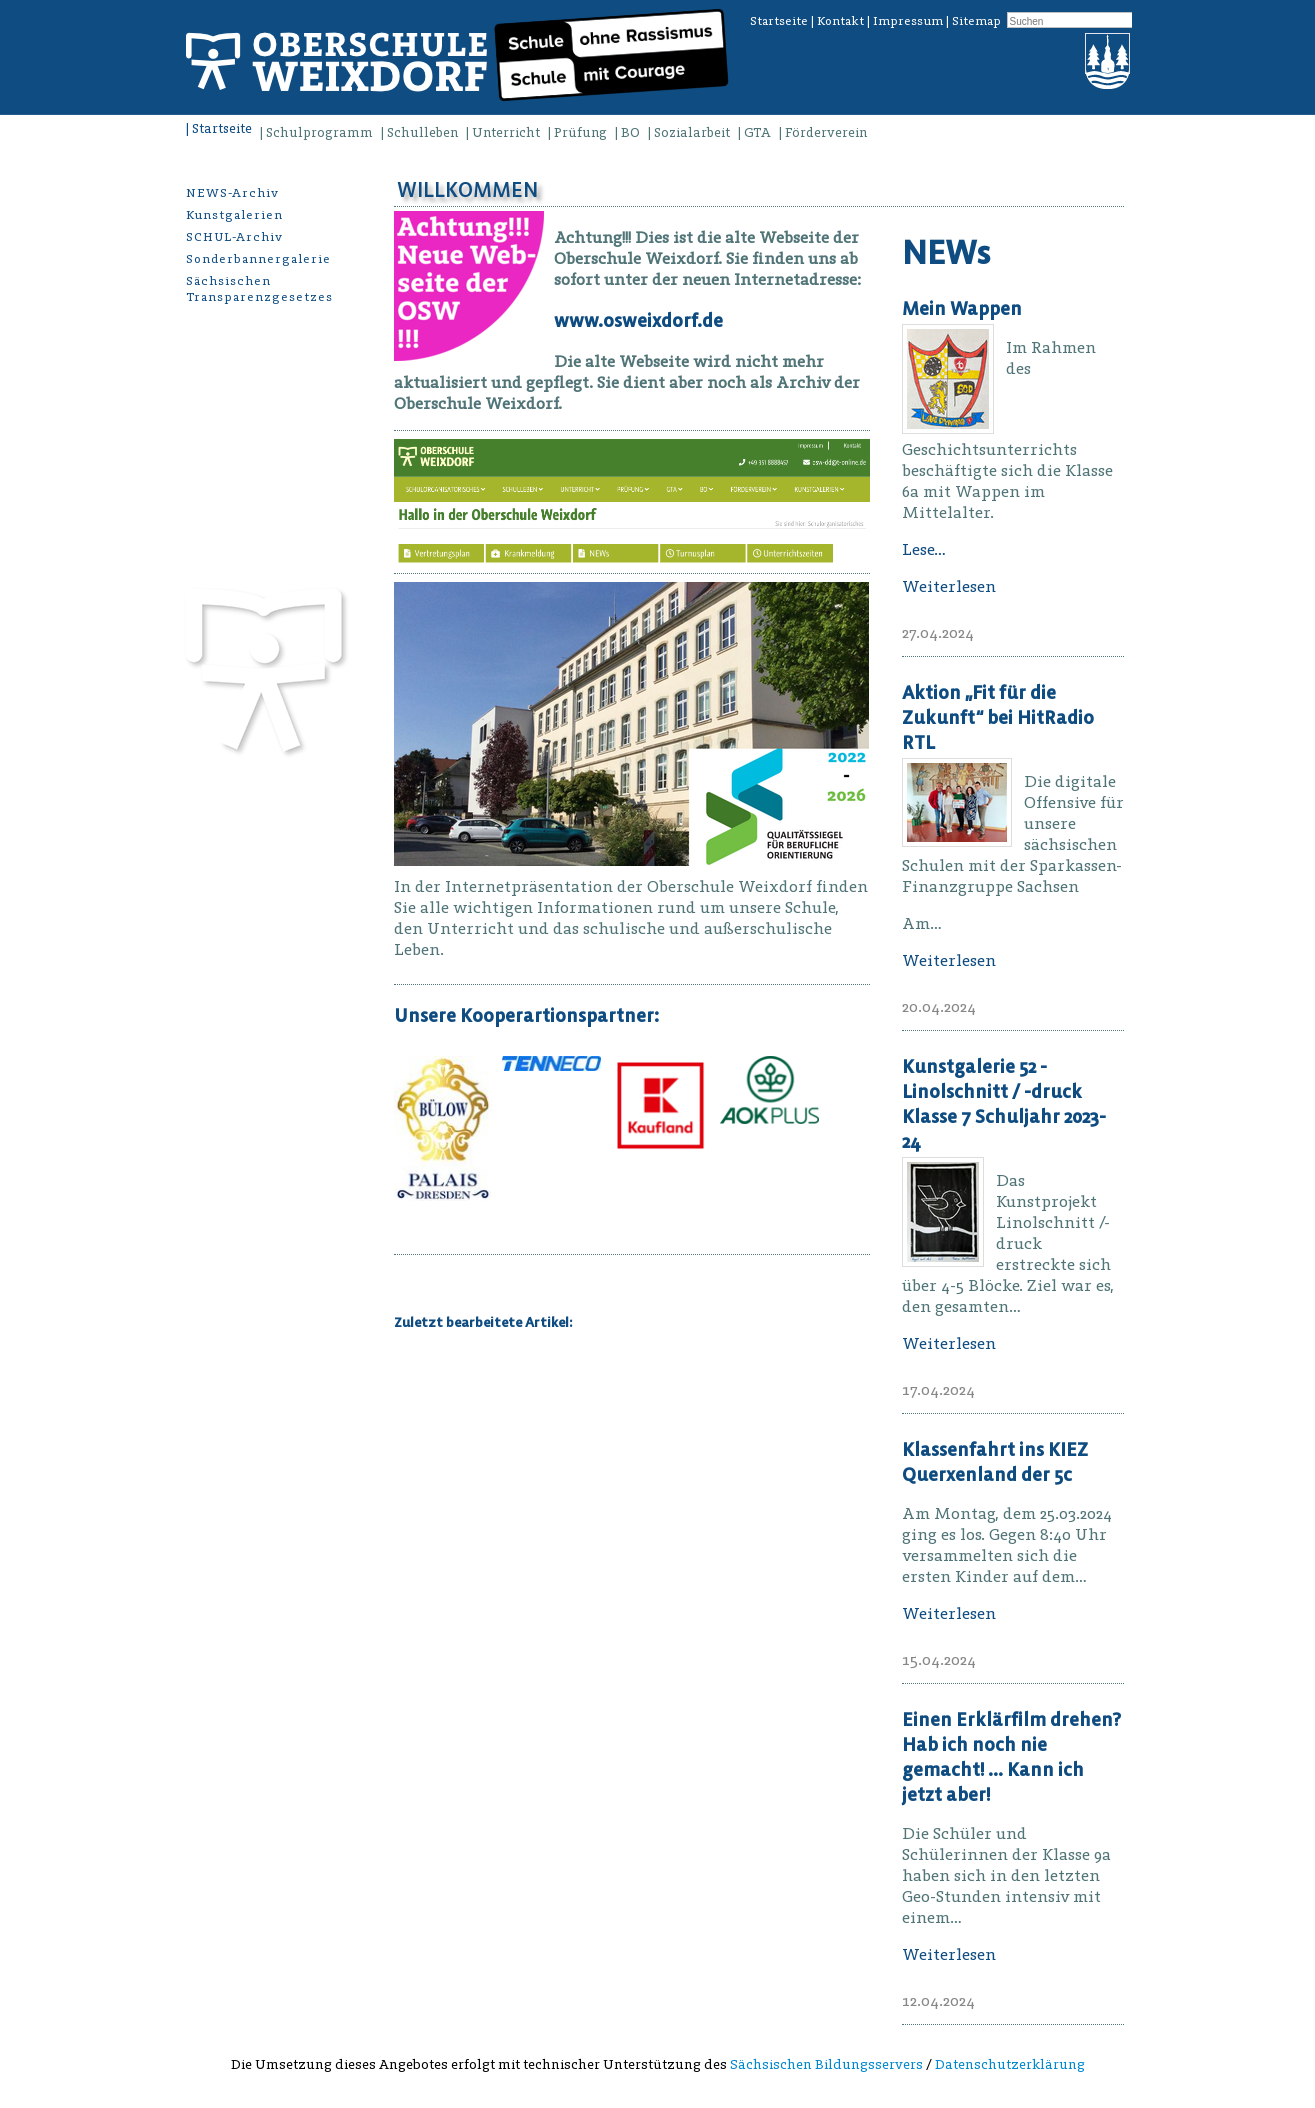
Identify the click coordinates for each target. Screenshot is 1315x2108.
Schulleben (422, 132)
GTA (757, 132)
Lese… (924, 549)
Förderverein (826, 132)
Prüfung (580, 132)
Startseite (779, 20)
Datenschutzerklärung (1010, 2064)
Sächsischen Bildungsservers (826, 2064)
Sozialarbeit (692, 132)
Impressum (908, 20)
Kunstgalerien (234, 214)
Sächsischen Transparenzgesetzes (259, 288)
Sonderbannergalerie (258, 258)
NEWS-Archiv (232, 192)
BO (630, 132)
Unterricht (506, 132)
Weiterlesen (949, 586)
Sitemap (976, 20)
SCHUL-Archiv (234, 236)
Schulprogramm (319, 132)
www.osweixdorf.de (638, 320)
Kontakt (840, 20)
